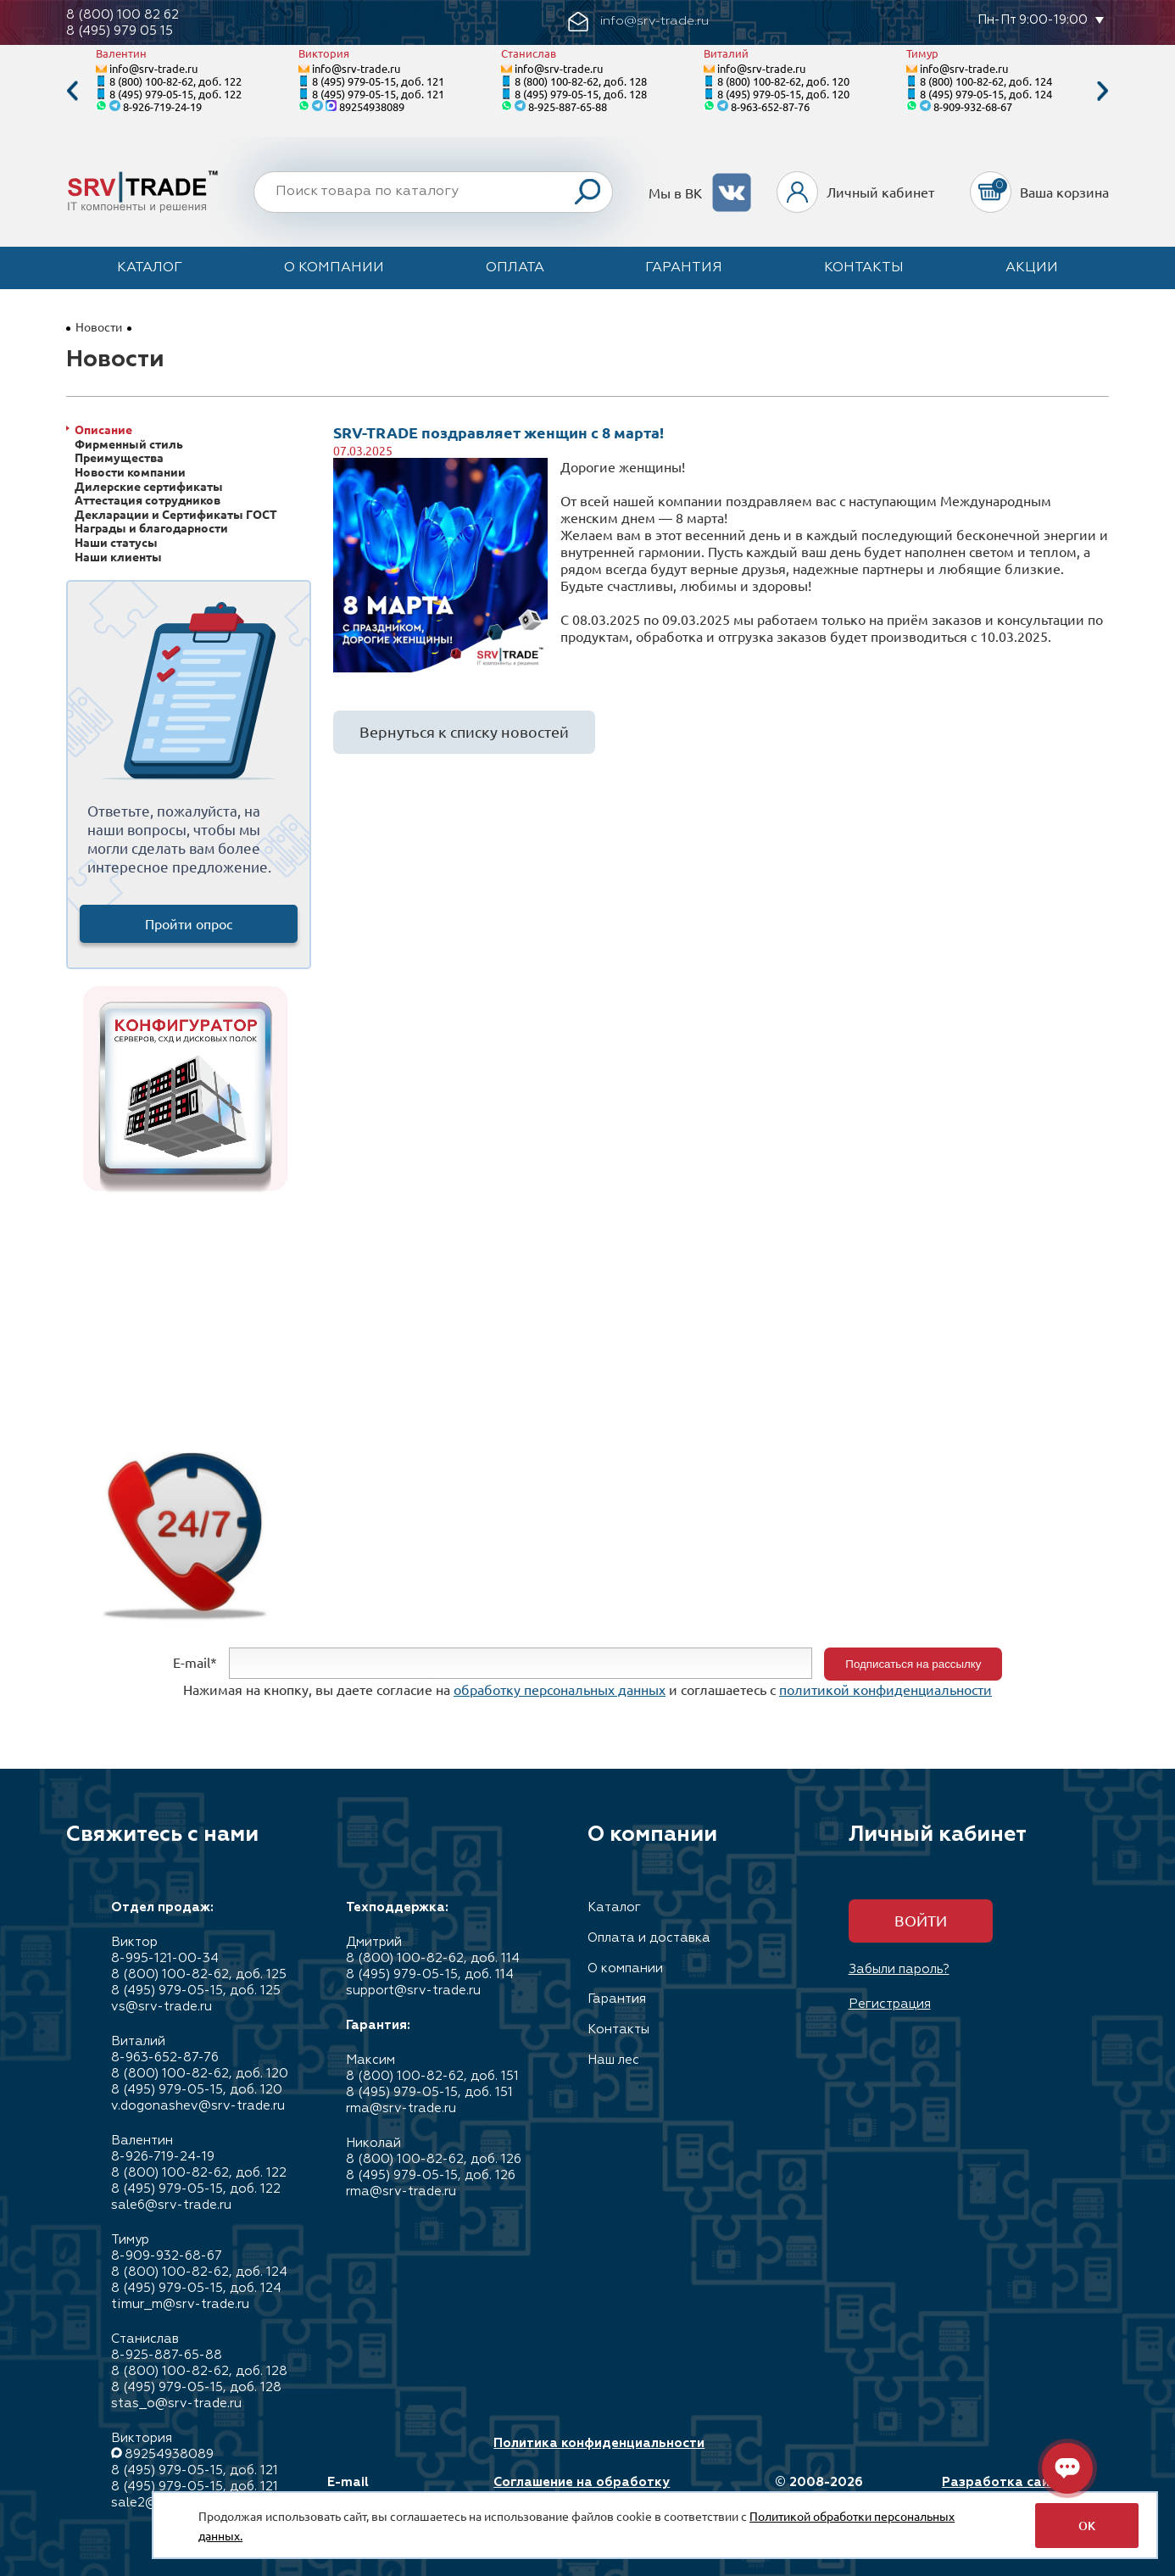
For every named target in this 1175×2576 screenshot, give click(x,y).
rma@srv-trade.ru (401, 2108)
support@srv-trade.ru (413, 1990)
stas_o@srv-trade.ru (176, 2403)
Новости (98, 326)
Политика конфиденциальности (598, 2443)
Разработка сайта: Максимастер (1005, 2490)
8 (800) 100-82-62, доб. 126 (433, 2159)
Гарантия (683, 268)
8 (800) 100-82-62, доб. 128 (581, 81)
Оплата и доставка (649, 1938)
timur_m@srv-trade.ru (180, 2304)
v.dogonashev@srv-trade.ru (198, 2105)
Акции (1031, 268)
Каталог (149, 268)
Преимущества (119, 457)
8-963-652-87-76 (770, 106)
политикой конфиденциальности (885, 1689)
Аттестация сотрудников (147, 500)
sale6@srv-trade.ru (171, 2205)
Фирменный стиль (129, 444)
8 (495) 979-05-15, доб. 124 (986, 93)
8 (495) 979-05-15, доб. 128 (581, 93)
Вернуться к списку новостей (464, 731)
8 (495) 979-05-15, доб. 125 (196, 1990)
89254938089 (371, 106)
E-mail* (195, 1661)
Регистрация (890, 2004)
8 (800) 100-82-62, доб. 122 (175, 81)
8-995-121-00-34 (165, 1958)
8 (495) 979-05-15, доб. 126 (430, 2175)
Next (1103, 91)
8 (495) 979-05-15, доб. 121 (378, 81)
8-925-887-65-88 (567, 106)
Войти (920, 1920)
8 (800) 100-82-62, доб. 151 (432, 2076)
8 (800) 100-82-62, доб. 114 (433, 1958)
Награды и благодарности (151, 528)
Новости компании (130, 472)
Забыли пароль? (899, 1969)
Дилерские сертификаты (149, 486)
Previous (72, 91)
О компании (334, 268)
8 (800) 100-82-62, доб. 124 (986, 81)
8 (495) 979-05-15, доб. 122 (175, 93)
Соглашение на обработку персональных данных (581, 2490)
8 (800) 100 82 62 (122, 14)
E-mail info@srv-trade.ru (387, 2490)
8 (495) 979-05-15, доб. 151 (429, 2092)
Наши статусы (116, 542)
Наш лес (613, 2060)
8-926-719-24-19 (162, 106)
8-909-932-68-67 (972, 106)
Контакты (864, 268)
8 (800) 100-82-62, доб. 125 (199, 1974)
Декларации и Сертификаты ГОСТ (176, 514)
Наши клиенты (118, 556)
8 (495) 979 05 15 (119, 31)
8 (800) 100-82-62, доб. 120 (783, 81)
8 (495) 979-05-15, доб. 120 (783, 93)
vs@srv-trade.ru (161, 2006)
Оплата (515, 268)
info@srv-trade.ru (153, 68)
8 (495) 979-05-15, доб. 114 (430, 1974)
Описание (103, 429)
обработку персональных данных (559, 1689)
